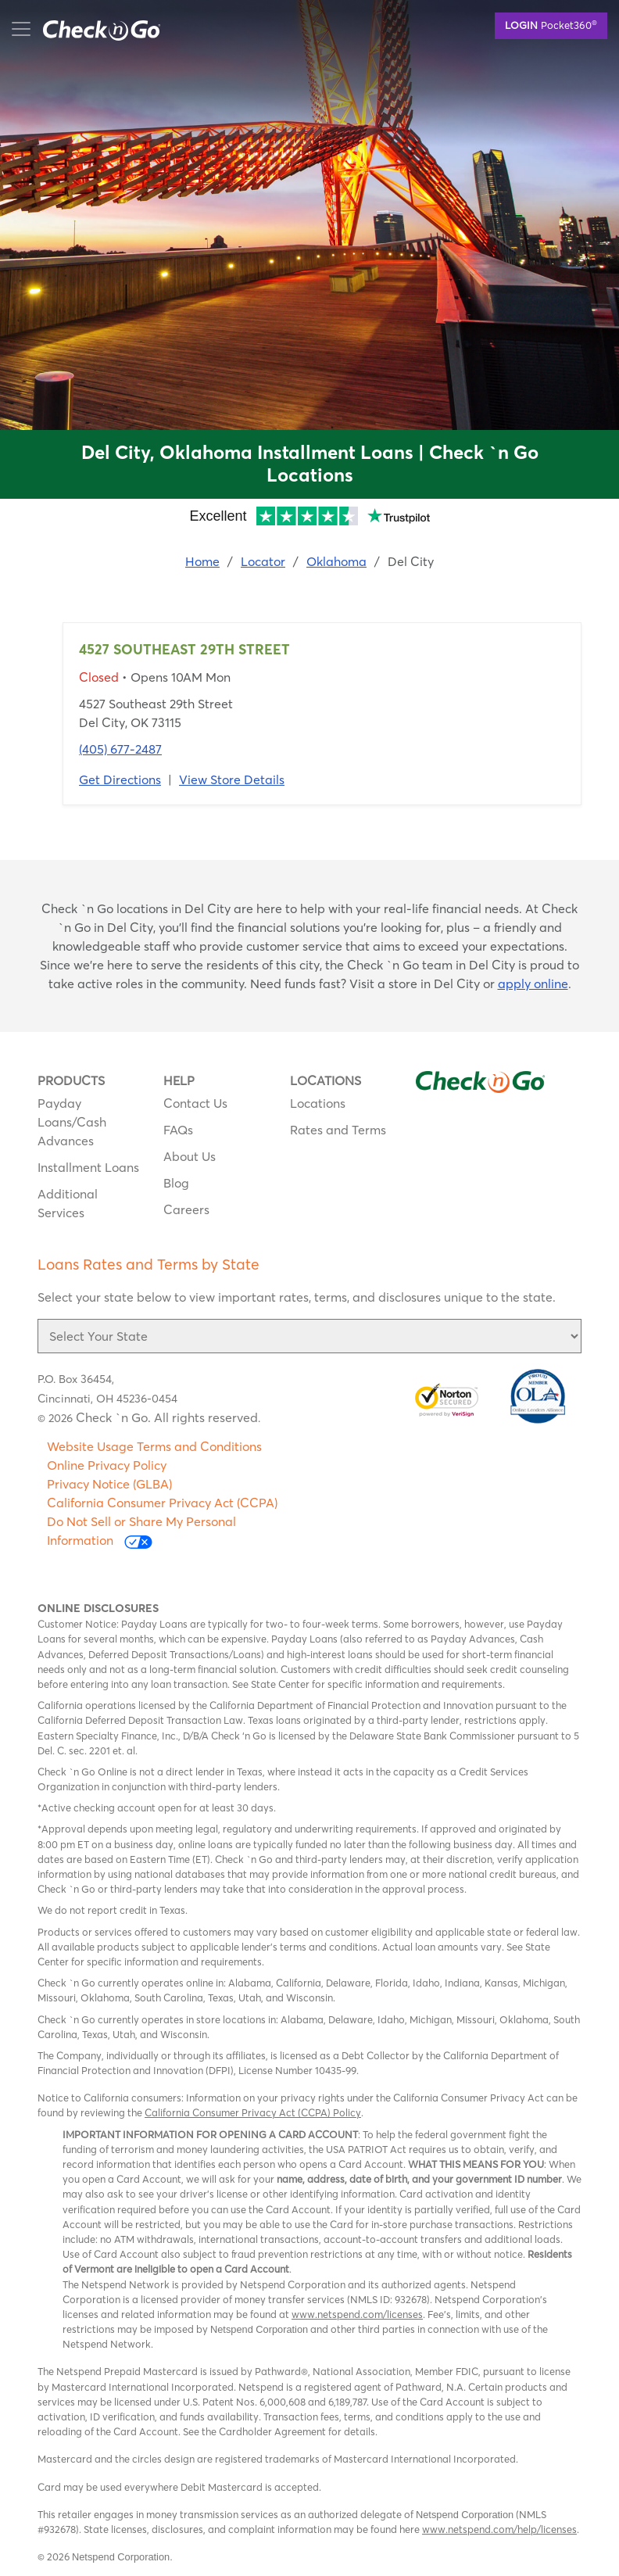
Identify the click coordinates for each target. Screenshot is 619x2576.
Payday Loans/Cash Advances (72, 1121)
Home (202, 561)
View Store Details (231, 779)
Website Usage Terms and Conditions (154, 1446)
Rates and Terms (338, 1130)
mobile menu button (93, 29)
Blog (176, 1183)
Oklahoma (336, 561)
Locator (263, 561)
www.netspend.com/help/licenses (499, 2529)
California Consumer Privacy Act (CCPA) (162, 1502)
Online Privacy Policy (106, 1465)
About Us (189, 1156)
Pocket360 (551, 24)
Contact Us (195, 1103)
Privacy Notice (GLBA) (109, 1484)
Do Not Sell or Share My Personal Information (141, 1531)
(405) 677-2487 (120, 749)
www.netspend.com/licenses (357, 2314)
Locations (317, 1103)
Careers (186, 1209)
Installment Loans (88, 1167)
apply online (533, 983)
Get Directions (120, 779)
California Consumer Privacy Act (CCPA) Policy (253, 2112)
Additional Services (68, 1203)
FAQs (178, 1130)
